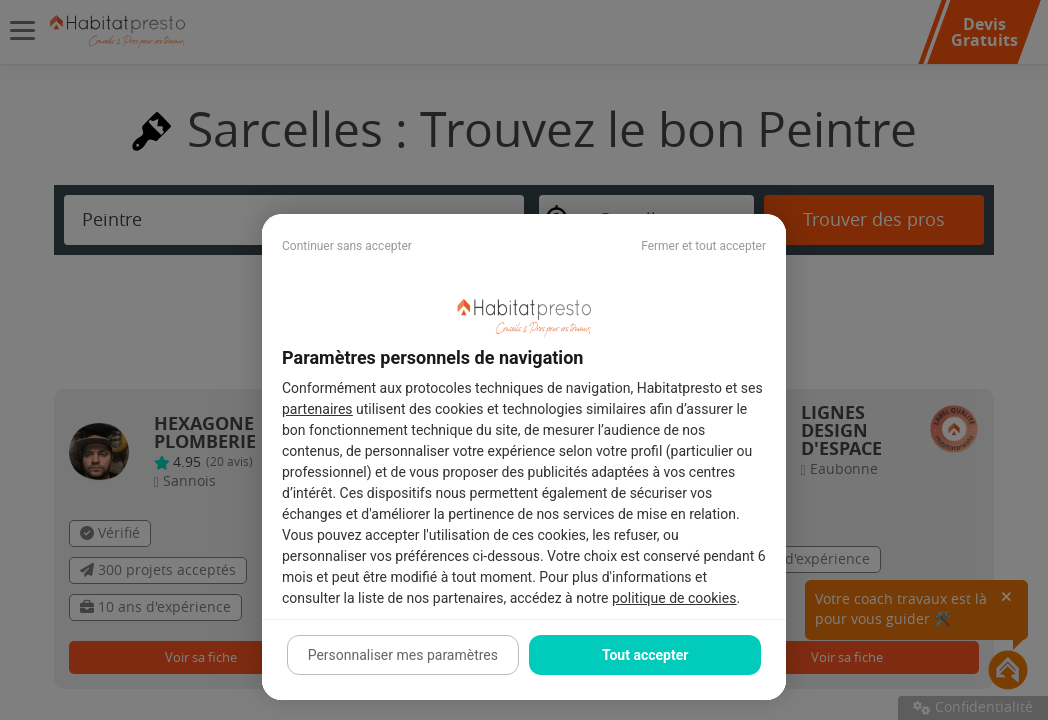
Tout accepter (645, 655)
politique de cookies (674, 598)
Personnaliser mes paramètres (403, 655)
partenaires (317, 409)
